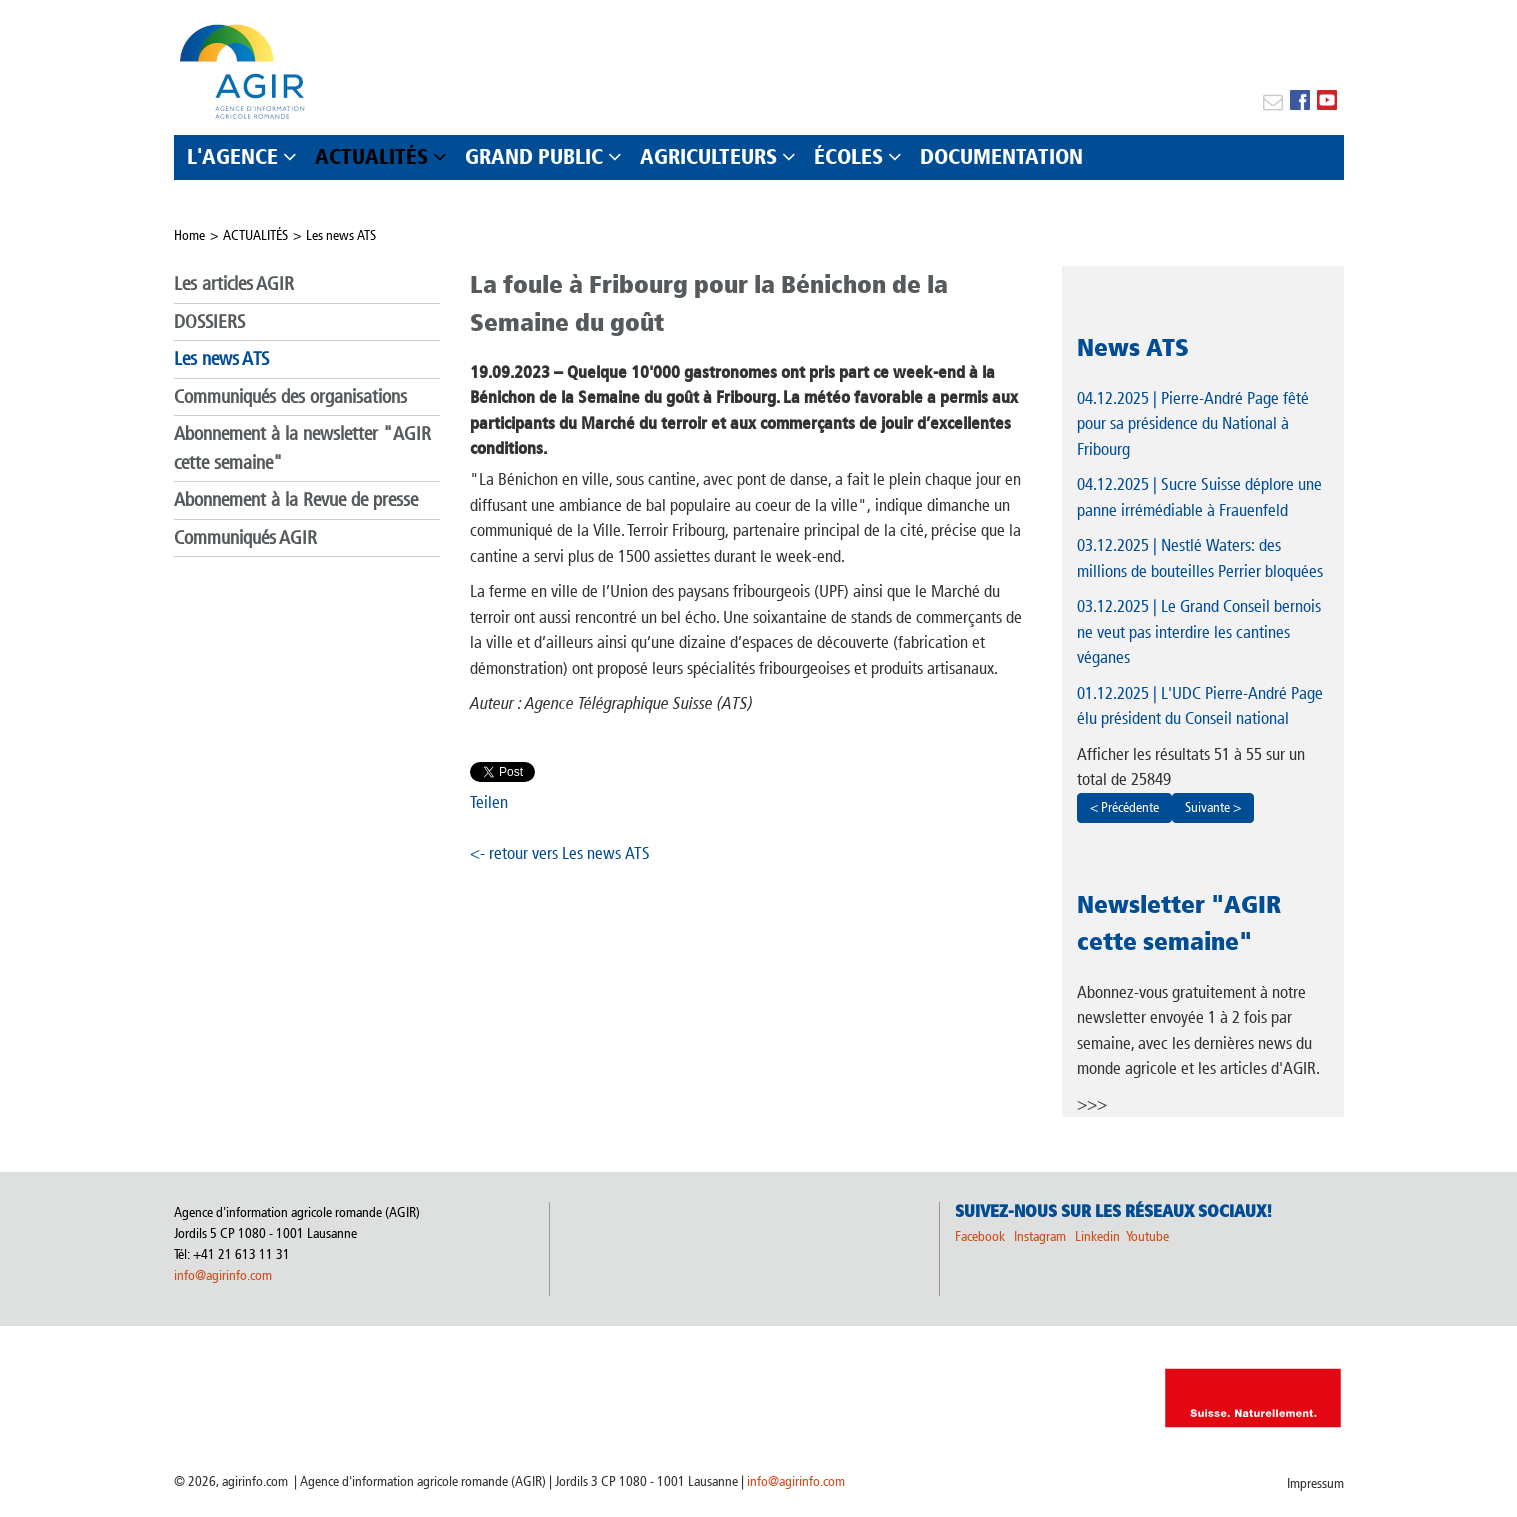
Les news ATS (341, 235)
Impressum (1315, 1483)
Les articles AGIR (234, 283)
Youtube (1147, 1236)
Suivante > (1213, 807)
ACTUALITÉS (255, 235)
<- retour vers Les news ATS (560, 853)
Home (189, 235)
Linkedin (1099, 1236)
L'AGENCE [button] (232, 156)
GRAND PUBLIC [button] (534, 156)
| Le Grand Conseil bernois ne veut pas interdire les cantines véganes (1199, 631)
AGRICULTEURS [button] (708, 156)
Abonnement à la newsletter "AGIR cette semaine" (302, 448)
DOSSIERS (209, 321)
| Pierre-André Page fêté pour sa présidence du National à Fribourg (1193, 423)
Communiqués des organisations (290, 396)
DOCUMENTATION (1001, 156)
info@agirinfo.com (223, 1275)
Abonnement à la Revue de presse (296, 499)
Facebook (980, 1236)
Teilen (489, 802)
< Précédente (1124, 807)
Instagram (1040, 1236)
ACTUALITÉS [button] (371, 156)
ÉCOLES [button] (848, 156)
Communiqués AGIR (245, 537)
